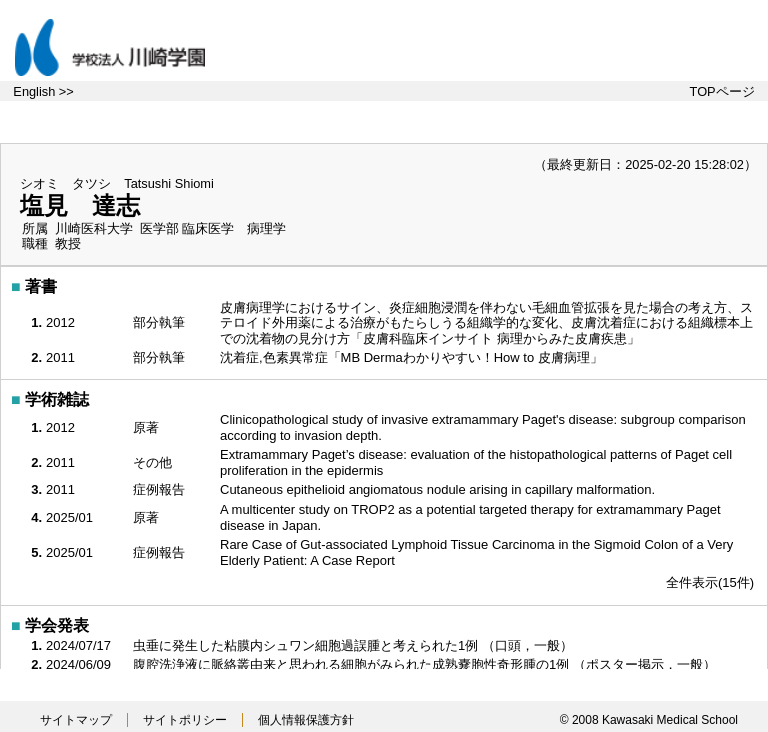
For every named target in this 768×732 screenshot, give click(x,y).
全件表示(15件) (710, 582)
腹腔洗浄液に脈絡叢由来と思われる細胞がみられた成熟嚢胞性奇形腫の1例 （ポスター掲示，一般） (426, 664)
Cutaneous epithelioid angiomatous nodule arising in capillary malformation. (439, 489)
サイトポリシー (185, 720)
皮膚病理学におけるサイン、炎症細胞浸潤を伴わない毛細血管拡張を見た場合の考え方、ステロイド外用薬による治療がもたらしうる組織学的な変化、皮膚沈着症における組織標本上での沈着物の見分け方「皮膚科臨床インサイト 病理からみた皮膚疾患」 (486, 323)
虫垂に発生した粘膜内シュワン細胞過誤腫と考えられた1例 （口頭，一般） (354, 645)
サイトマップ (76, 720)
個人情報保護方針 (306, 720)
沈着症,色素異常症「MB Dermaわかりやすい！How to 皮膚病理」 (413, 357)
